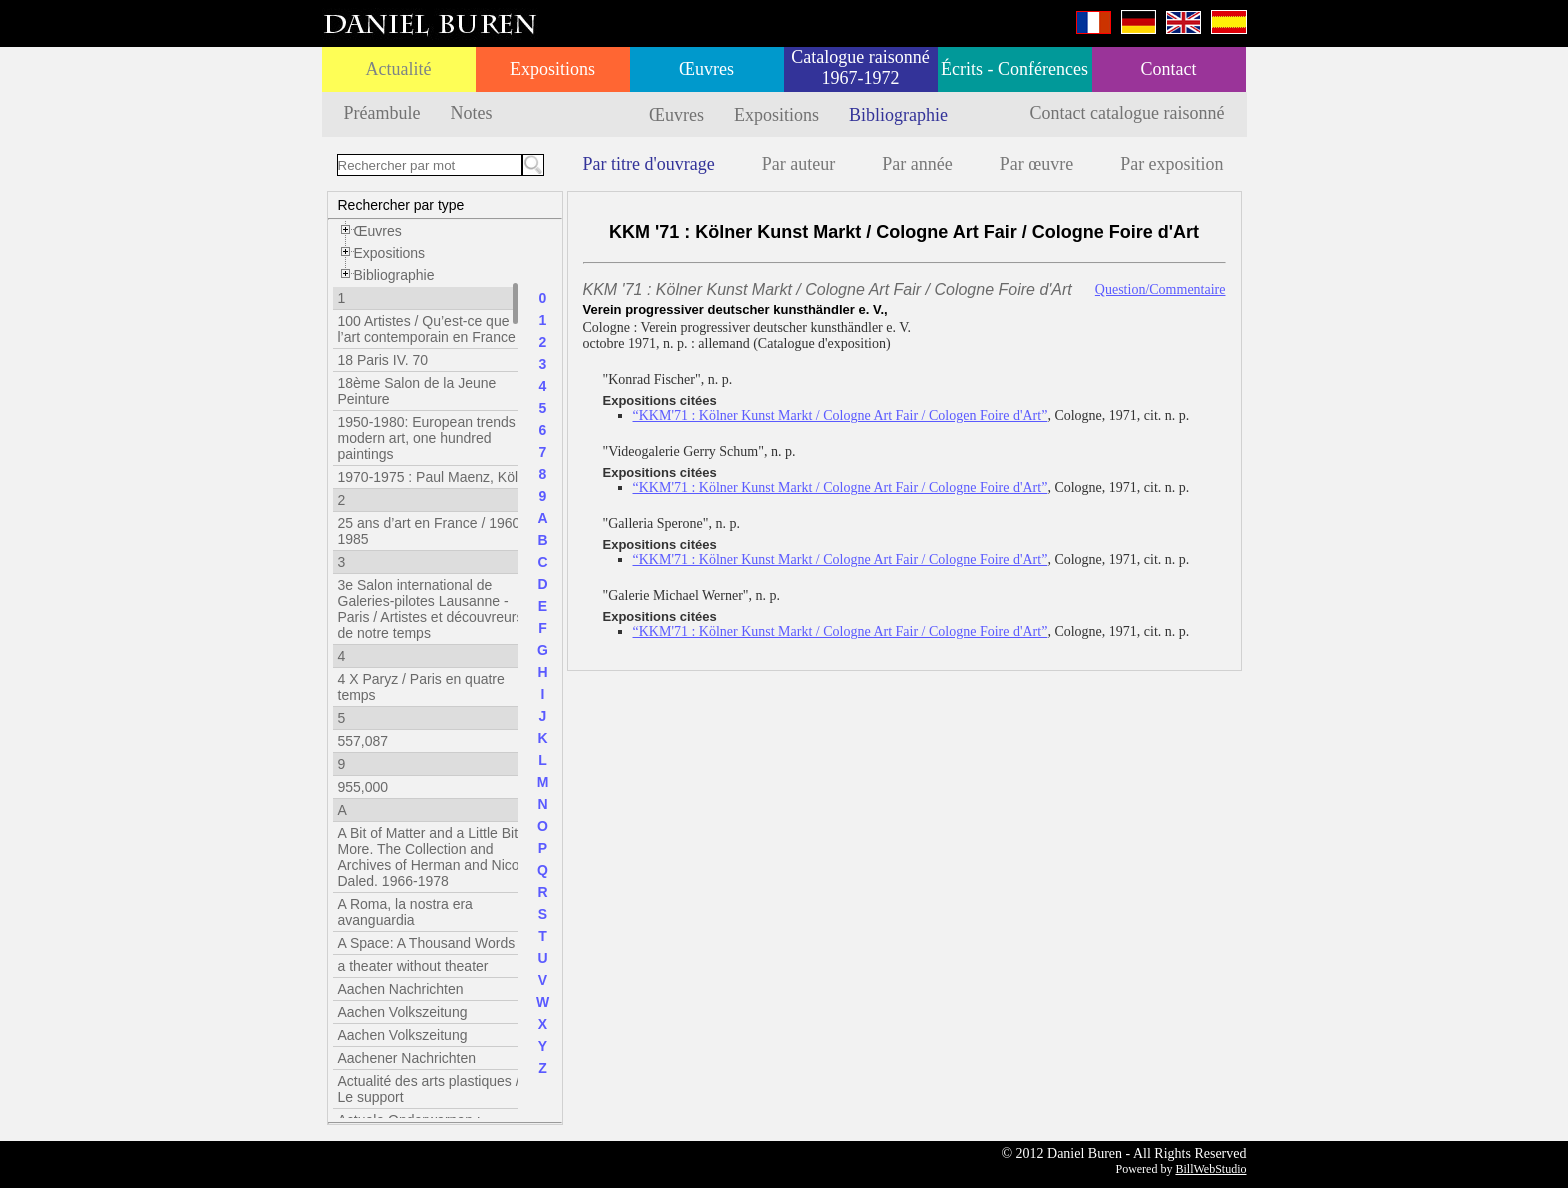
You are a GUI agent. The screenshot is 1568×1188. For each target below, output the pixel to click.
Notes (471, 113)
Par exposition (1172, 164)
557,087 (363, 741)
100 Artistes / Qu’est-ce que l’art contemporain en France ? (433, 329)
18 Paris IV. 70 (383, 360)
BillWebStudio (1210, 1169)
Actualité (399, 69)
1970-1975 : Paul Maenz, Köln (432, 477)
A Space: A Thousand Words (427, 943)
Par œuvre (1036, 164)
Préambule (382, 113)
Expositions (552, 69)
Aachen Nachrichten (401, 989)
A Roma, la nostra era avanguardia (405, 912)
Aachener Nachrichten (407, 1058)
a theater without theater (413, 966)
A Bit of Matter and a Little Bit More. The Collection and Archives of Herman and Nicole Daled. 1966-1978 (434, 857)
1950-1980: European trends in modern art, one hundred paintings (434, 438)
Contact (1169, 69)
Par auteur (798, 164)
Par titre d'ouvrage (649, 164)
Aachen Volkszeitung (403, 1012)
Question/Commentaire (1160, 289)
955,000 (363, 787)
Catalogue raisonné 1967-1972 (860, 67)
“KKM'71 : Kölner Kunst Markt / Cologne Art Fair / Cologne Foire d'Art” (840, 487)
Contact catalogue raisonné (1127, 113)
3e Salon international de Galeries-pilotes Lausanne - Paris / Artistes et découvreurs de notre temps (431, 609)
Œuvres (706, 69)
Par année (917, 164)
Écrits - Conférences (1014, 69)
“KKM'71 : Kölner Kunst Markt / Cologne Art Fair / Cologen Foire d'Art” (840, 415)
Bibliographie (898, 115)
